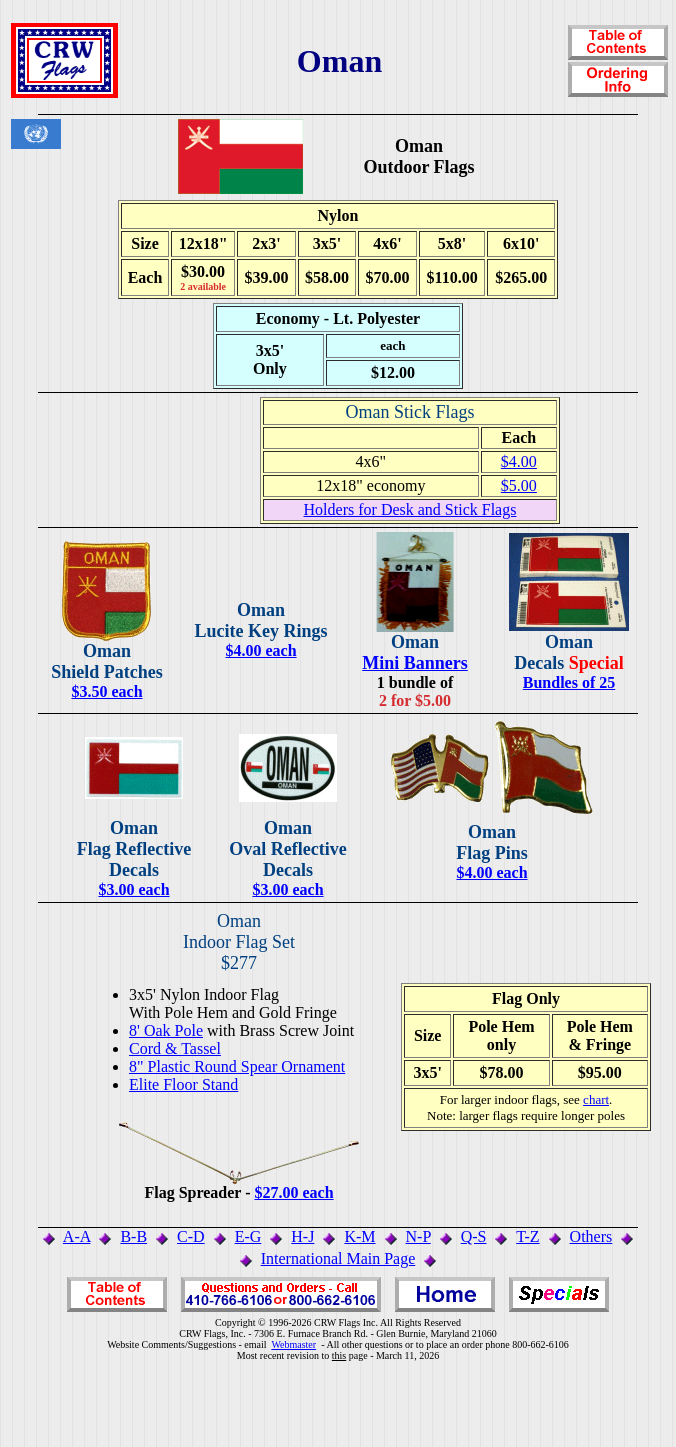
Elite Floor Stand (183, 1084)
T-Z (527, 1236)
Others (591, 1236)
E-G (248, 1236)
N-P (418, 1236)
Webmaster (293, 1344)
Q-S (474, 1236)
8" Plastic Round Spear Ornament (237, 1066)
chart (596, 1099)
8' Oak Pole (166, 1030)
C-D (191, 1236)
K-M (359, 1236)
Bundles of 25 (569, 682)
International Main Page (338, 1258)
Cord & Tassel (175, 1048)
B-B (133, 1236)
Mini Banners (415, 663)
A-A (77, 1236)
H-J (302, 1236)
